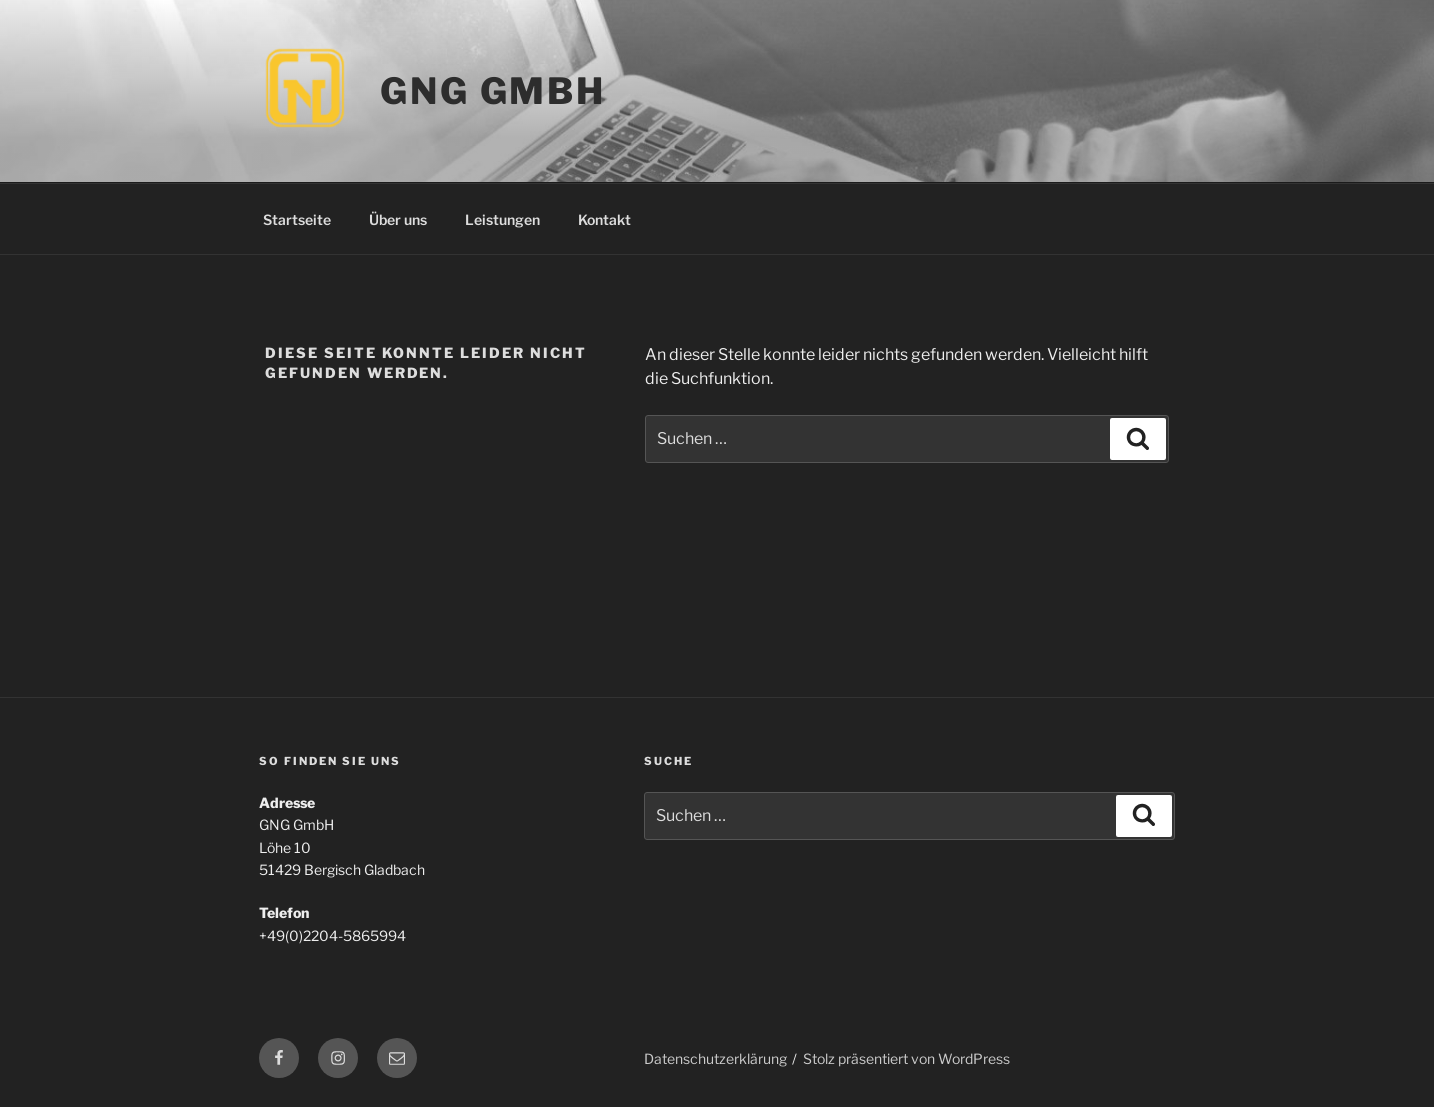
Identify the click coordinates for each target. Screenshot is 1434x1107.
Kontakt (604, 219)
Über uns (398, 219)
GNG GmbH (493, 91)
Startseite (297, 219)
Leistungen (502, 219)
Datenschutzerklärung (715, 1058)
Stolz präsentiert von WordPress (906, 1058)
